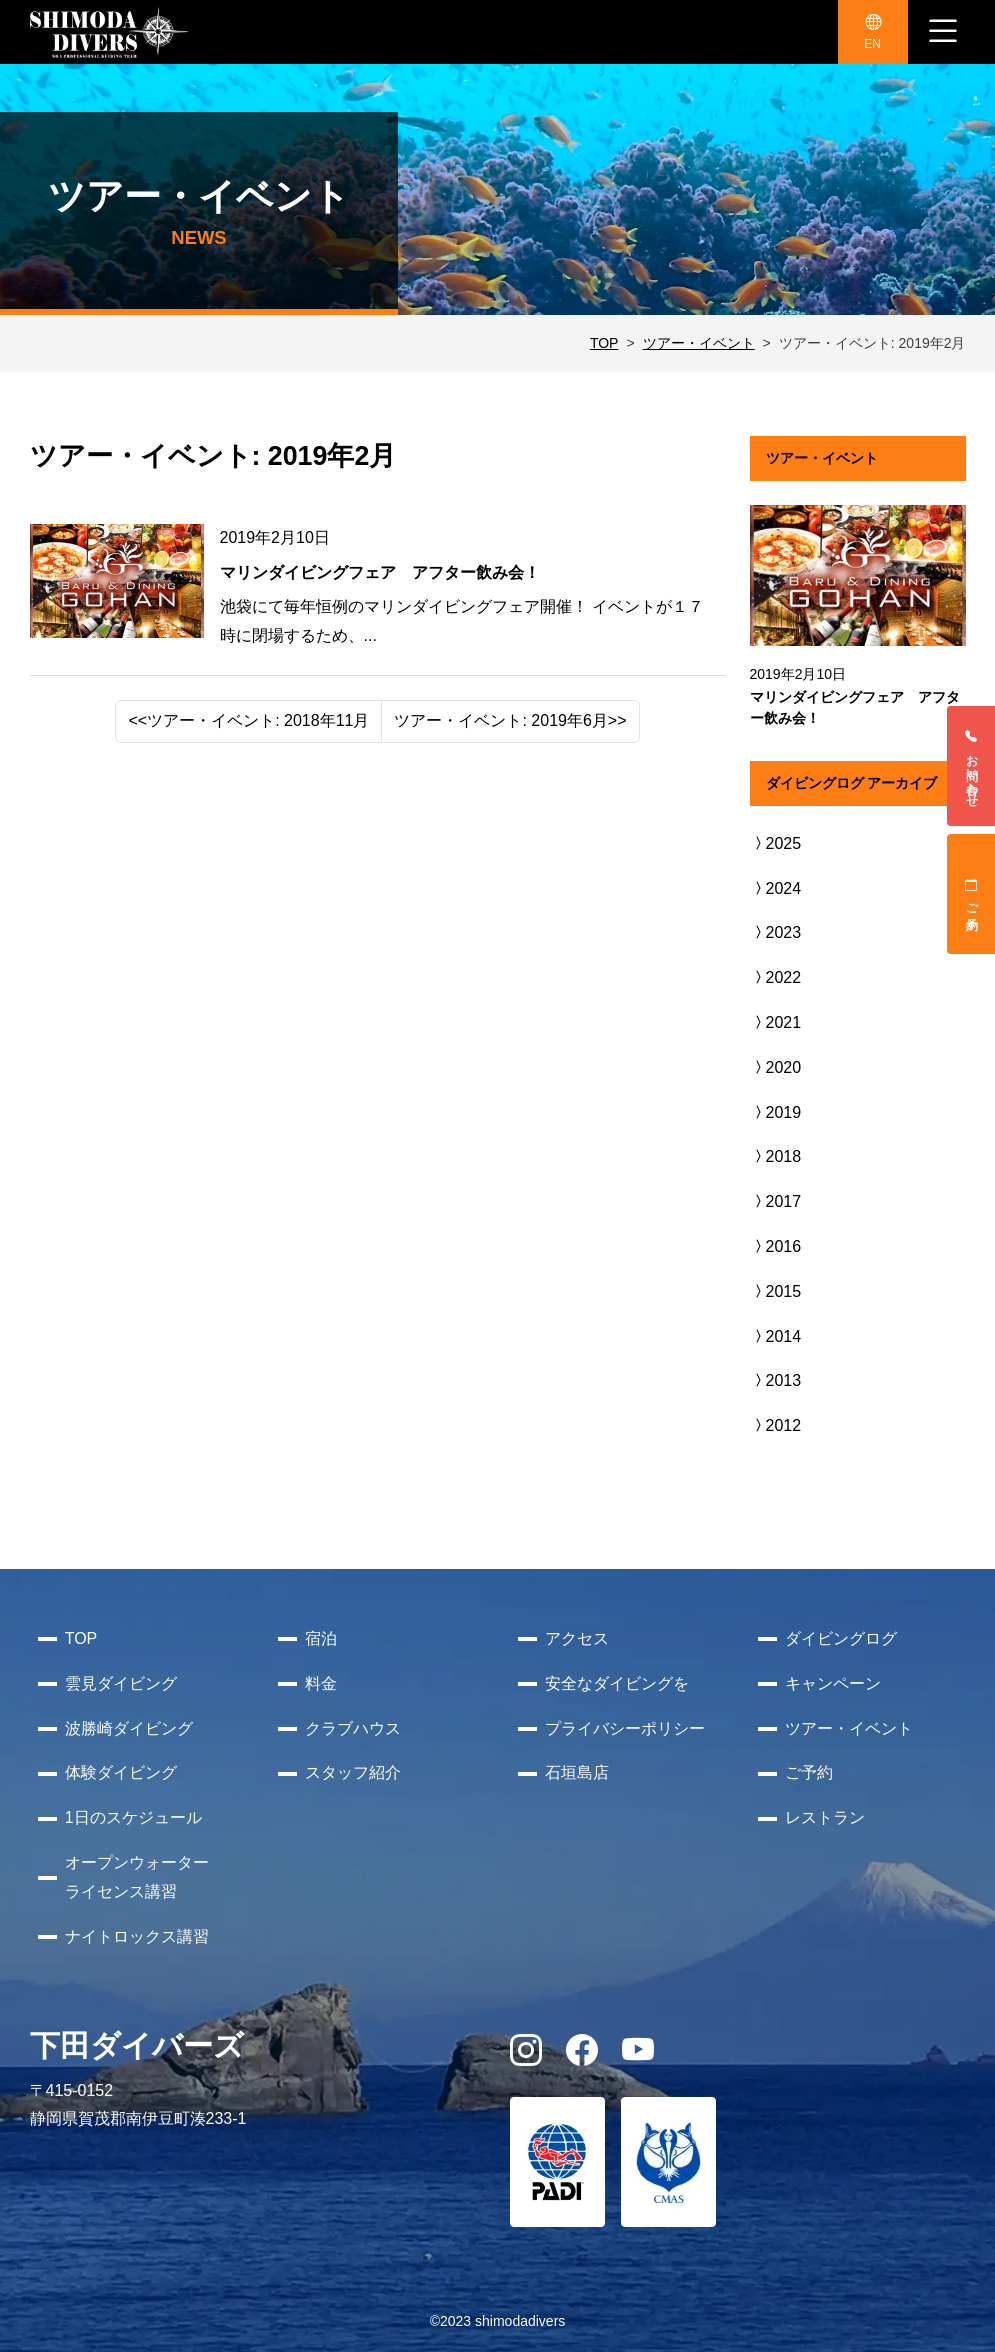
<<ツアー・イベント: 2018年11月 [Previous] (248, 720)
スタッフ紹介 (353, 1772)
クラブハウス (353, 1728)
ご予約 (972, 894)
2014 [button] (776, 1336)
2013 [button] (776, 1380)
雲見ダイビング (121, 1683)
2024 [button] (776, 888)
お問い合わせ (972, 766)
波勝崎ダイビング (129, 1728)
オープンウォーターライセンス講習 (137, 1877)
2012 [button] (776, 1425)
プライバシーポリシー (625, 1728)
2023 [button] (776, 932)
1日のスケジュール (133, 1817)
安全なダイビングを (617, 1683)
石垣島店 (577, 1772)
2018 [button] (776, 1156)
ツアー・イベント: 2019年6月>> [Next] (510, 720)
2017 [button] (776, 1201)
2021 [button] (776, 1022)
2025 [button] (776, 843)
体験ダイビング (121, 1772)
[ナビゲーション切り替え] (943, 32)
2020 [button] (776, 1067)
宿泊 (321, 1638)
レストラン (825, 1817)
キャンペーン (833, 1683)
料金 (321, 1683)
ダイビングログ (841, 1638)
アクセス (577, 1638)
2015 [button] (776, 1291)
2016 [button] (776, 1246)
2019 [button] (776, 1112)
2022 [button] (776, 977)
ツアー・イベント (699, 343)
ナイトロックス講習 (137, 1936)
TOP (604, 343)
